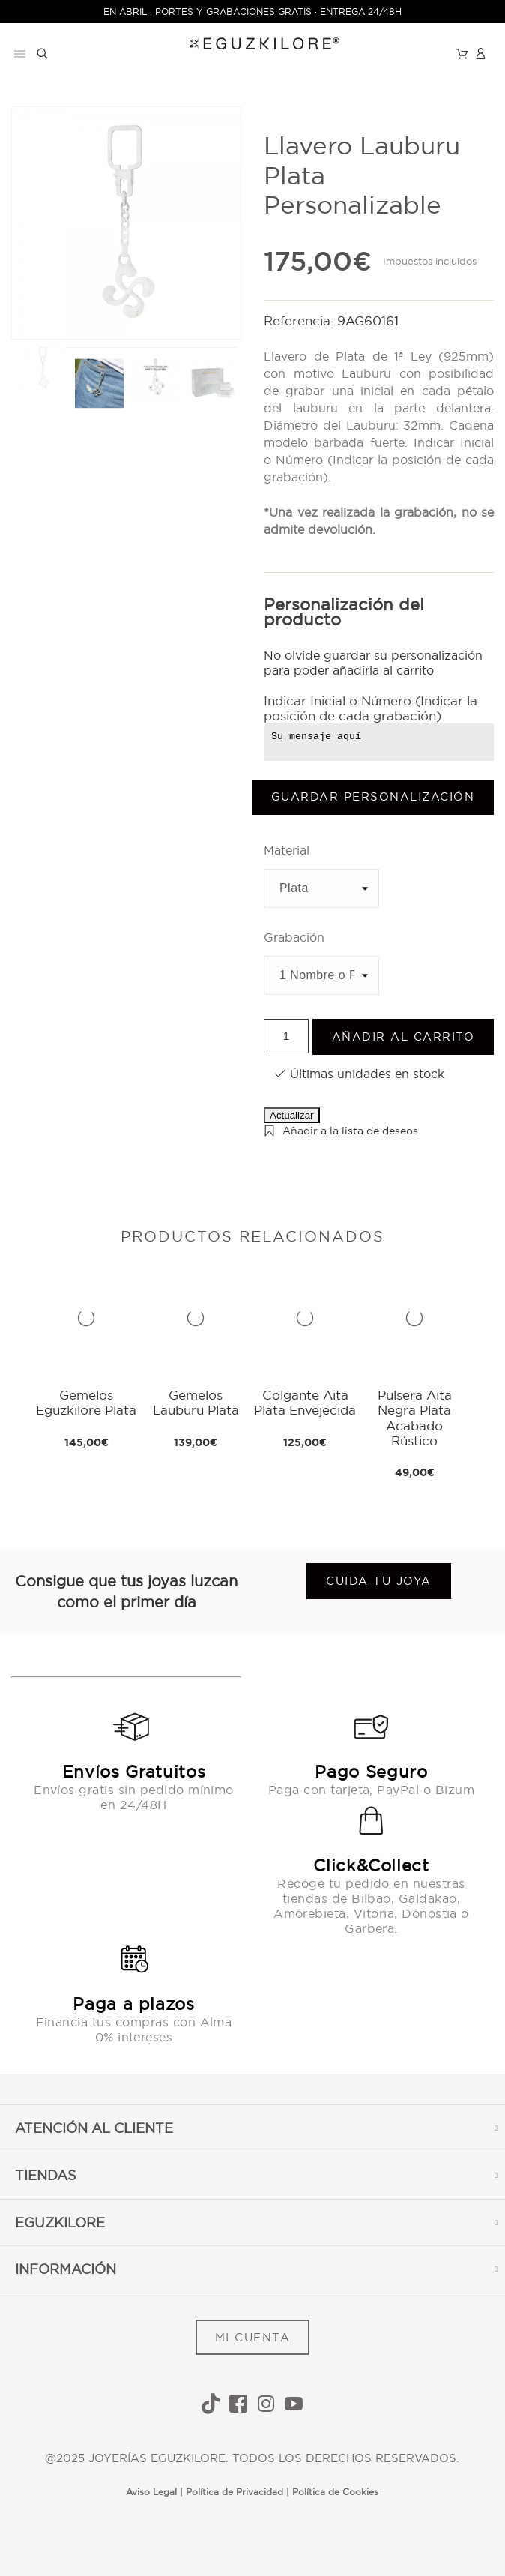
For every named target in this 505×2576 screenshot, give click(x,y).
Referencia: (300, 320)
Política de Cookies (335, 2491)
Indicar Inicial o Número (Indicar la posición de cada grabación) (370, 708)
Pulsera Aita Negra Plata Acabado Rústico (415, 1417)
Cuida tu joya (379, 1581)
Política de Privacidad (234, 2491)
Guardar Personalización (373, 796)
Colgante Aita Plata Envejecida (305, 1402)
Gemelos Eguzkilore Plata (86, 1402)
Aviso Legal (151, 2491)
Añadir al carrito (403, 1036)
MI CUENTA (253, 2337)
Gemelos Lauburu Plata (196, 1402)
